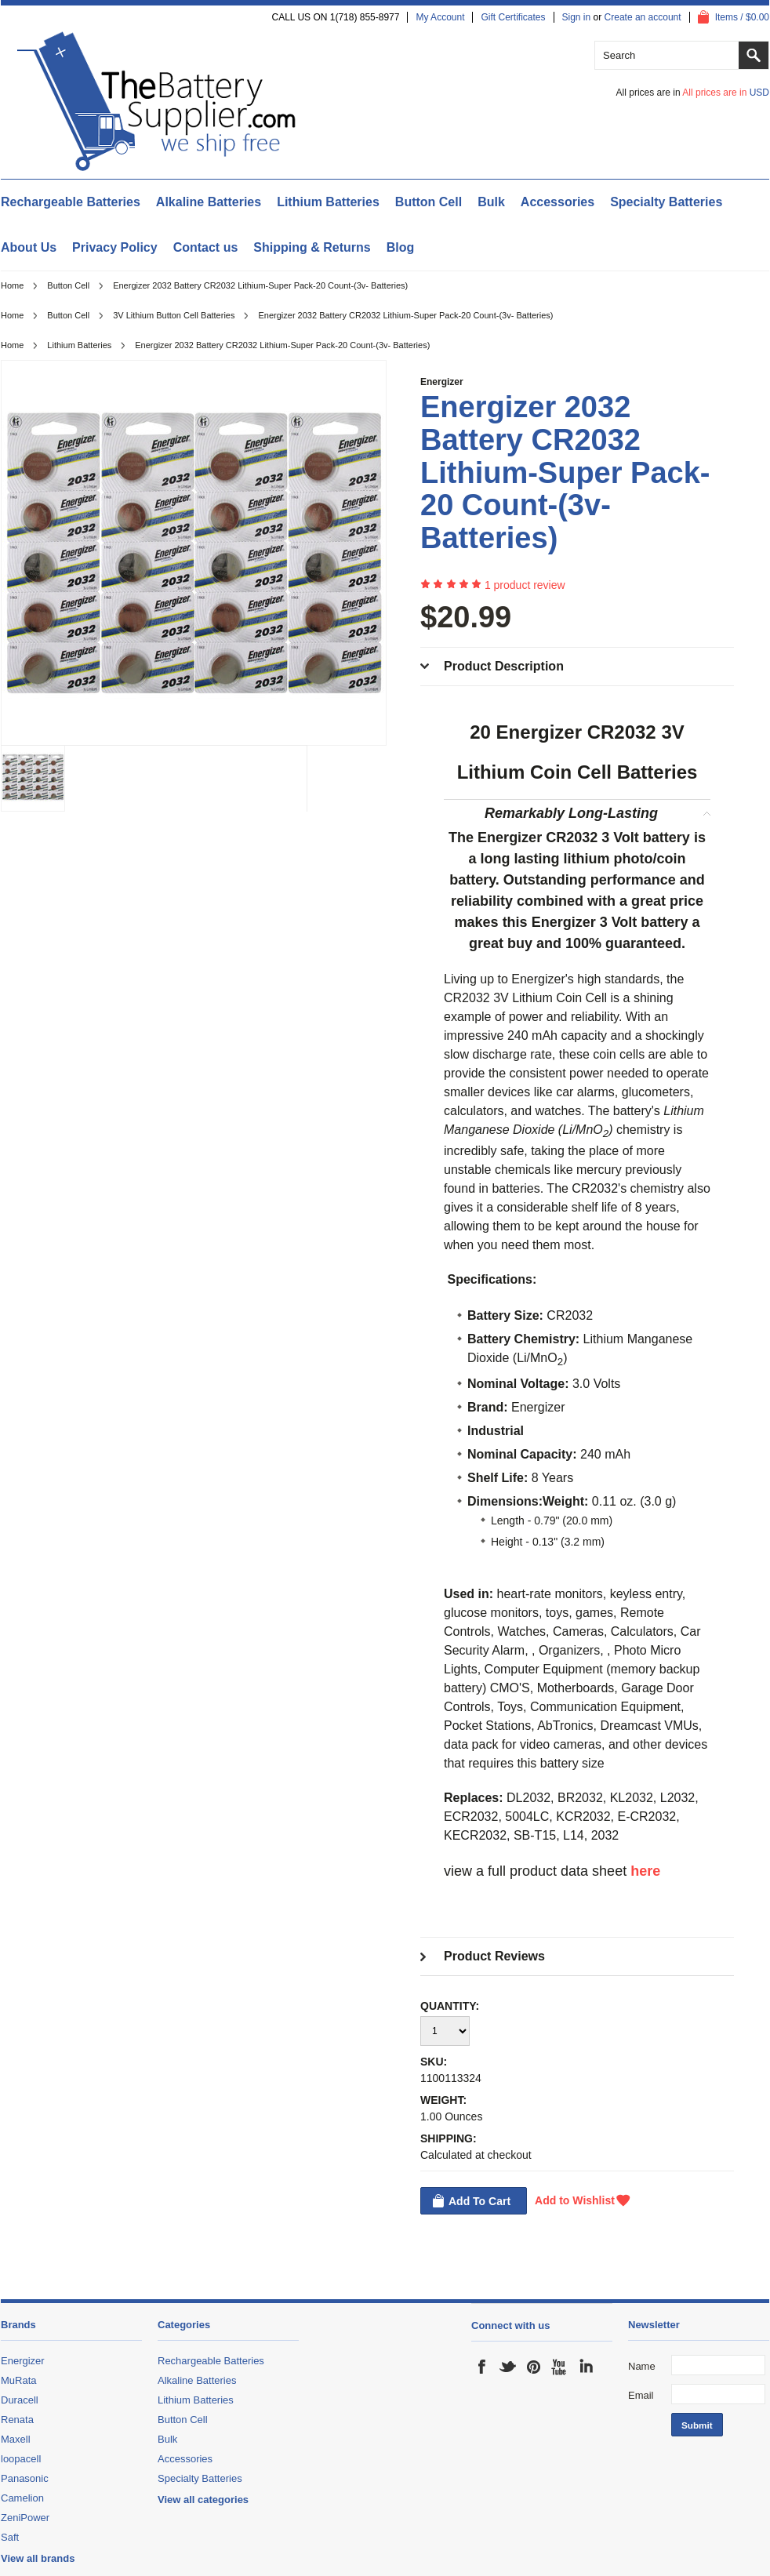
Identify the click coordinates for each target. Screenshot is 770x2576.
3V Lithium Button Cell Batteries (173, 315)
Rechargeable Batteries (70, 202)
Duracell (19, 2400)
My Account (440, 17)
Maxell (16, 2439)
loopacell (21, 2459)
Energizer (441, 381)
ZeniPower (25, 2517)
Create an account (643, 17)
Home (12, 285)
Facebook (482, 2367)
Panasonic (25, 2478)
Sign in (576, 17)
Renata (17, 2419)
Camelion (22, 2498)
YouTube (560, 2367)
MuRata (19, 2380)
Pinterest (534, 2367)
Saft (10, 2537)
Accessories (557, 202)
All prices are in (725, 92)
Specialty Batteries (666, 202)
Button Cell (428, 202)
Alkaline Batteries (208, 202)
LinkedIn (586, 2367)
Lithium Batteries (328, 202)
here (645, 1871)
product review (525, 585)
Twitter (508, 2367)
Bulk (491, 202)
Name (642, 2366)
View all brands (37, 2558)
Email (641, 2395)
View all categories (203, 2499)
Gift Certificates (513, 17)
